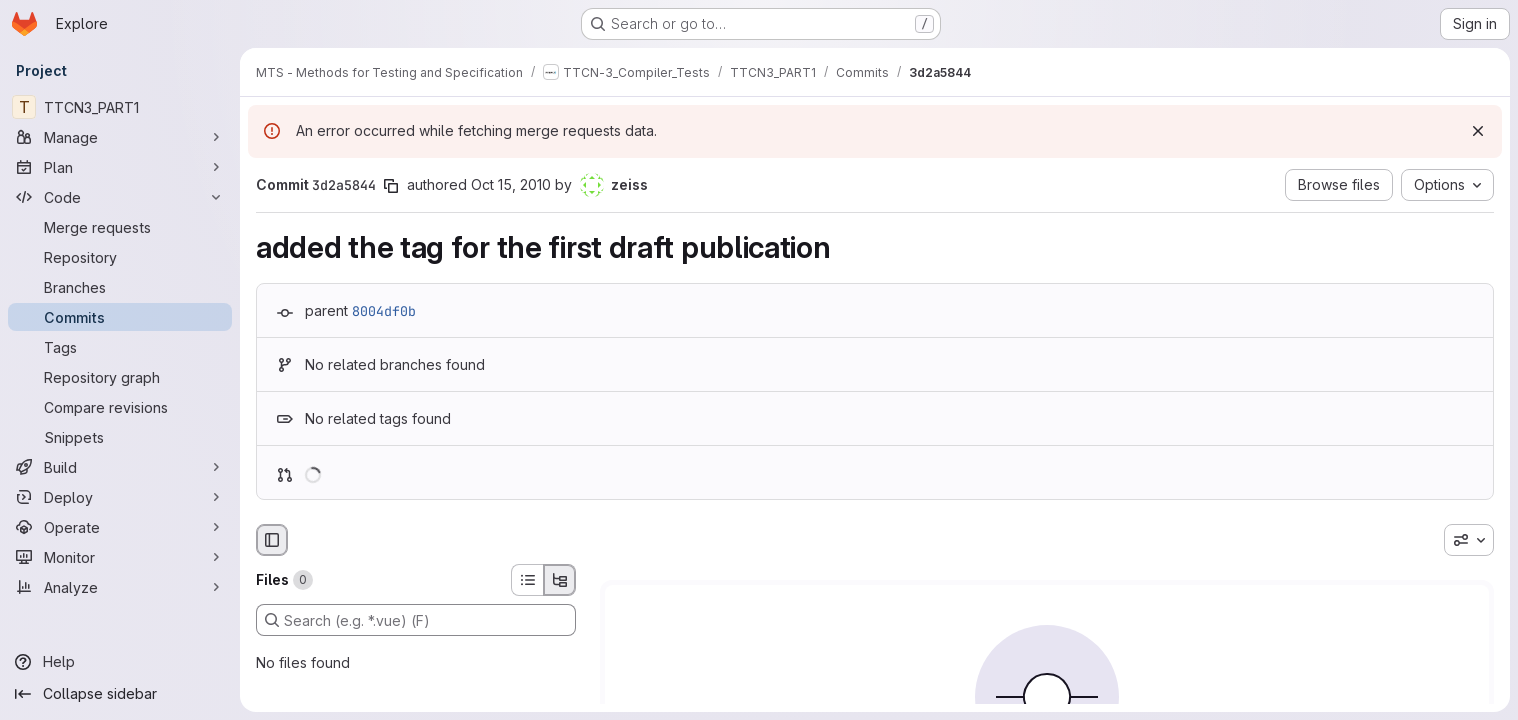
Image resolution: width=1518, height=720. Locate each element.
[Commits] (120, 317)
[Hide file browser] (272, 540)
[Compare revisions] (120, 407)
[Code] (120, 197)
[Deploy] (120, 497)
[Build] (120, 467)
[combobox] (1469, 540)
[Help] (120, 662)
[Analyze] (120, 587)
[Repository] (120, 257)
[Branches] (120, 287)
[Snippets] (120, 437)
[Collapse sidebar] (120, 694)
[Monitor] (120, 557)
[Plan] (120, 167)
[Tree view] (560, 580)
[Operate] (120, 527)
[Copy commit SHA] (391, 186)
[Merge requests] (120, 227)
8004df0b (384, 311)
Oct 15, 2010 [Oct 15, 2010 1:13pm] (511, 184)
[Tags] (120, 347)
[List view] (527, 580)
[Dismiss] (1478, 131)
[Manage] (120, 137)
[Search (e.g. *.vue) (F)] (416, 620)
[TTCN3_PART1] (120, 107)
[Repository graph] (120, 377)
